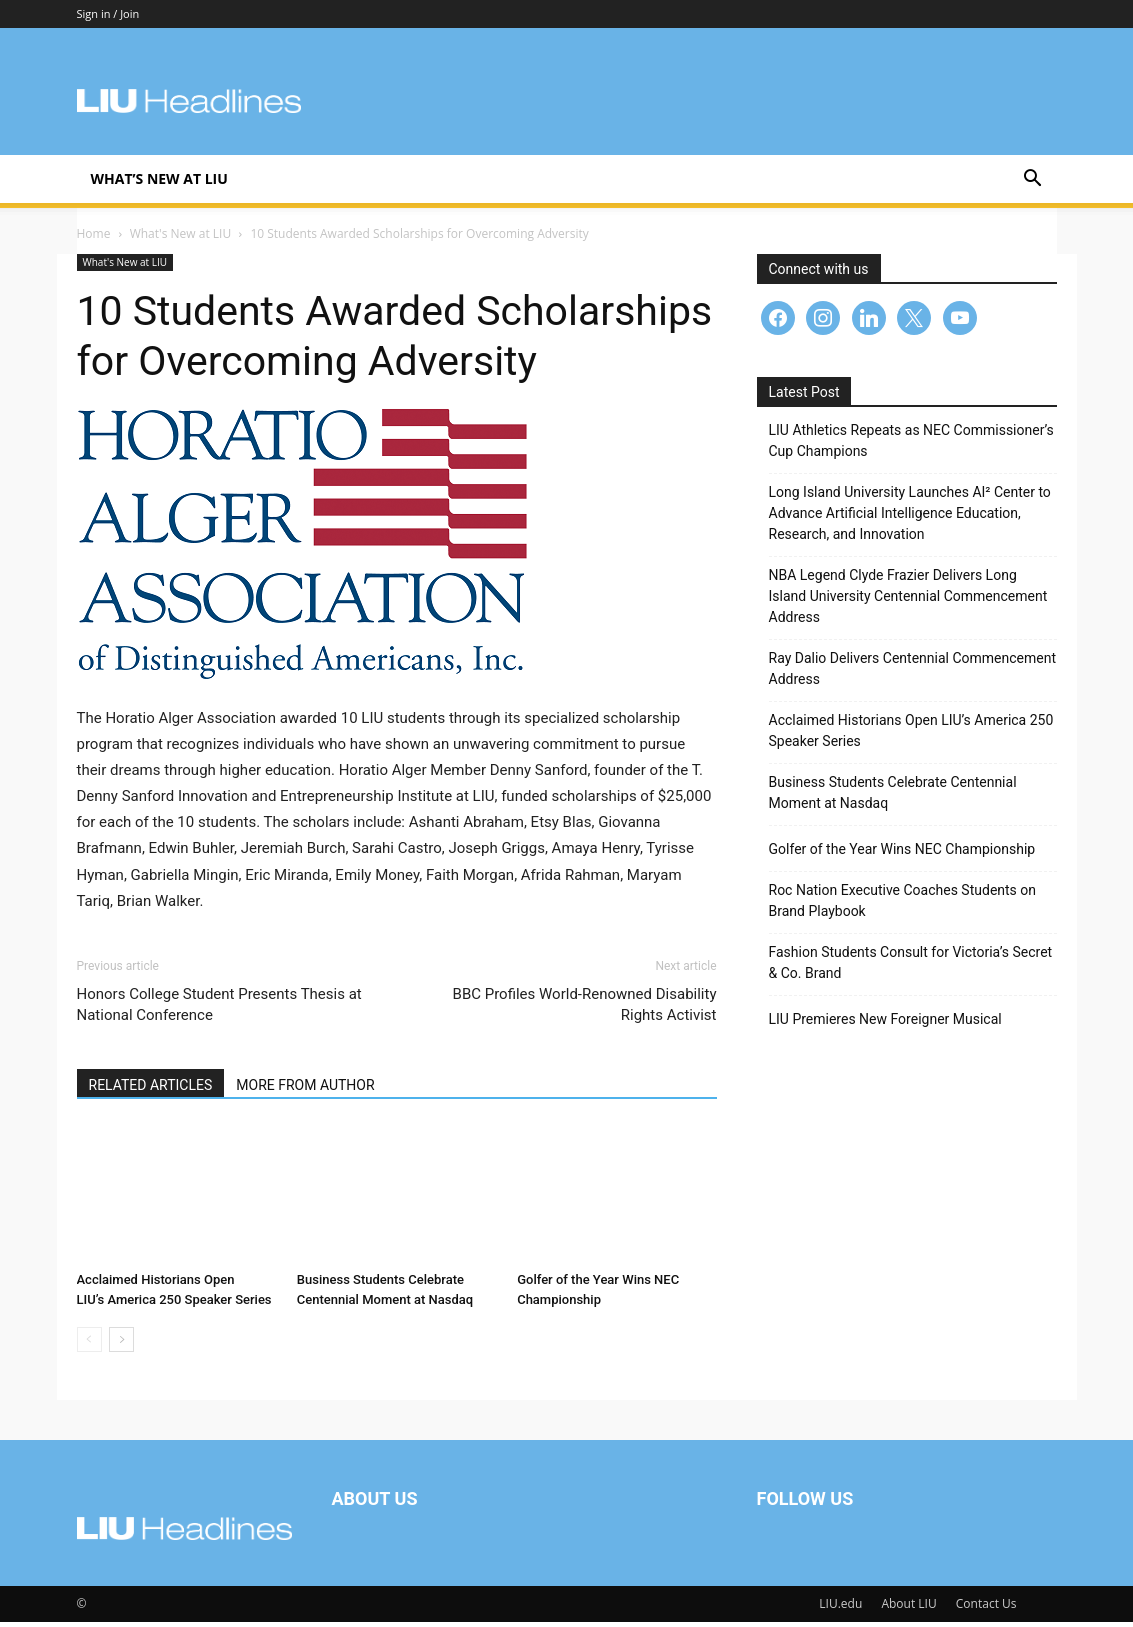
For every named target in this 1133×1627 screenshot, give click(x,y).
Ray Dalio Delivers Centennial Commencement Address (913, 673)
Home (94, 238)
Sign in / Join (108, 13)
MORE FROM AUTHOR (305, 1090)
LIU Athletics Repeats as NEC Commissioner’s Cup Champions (911, 445)
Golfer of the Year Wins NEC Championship (902, 854)
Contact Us (986, 1608)
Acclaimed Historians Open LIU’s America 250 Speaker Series (911, 735)
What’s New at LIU (159, 178)
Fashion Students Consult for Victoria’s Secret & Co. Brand (911, 967)
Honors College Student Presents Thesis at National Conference (219, 1009)
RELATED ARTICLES (151, 1090)
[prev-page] (89, 1344)
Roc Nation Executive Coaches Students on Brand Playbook (903, 905)
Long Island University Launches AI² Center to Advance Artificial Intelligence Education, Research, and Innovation (910, 518)
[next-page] (121, 1344)
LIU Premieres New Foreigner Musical (885, 1024)
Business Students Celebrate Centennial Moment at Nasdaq (893, 797)
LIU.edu (840, 1608)
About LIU (908, 1608)
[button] (1033, 180)
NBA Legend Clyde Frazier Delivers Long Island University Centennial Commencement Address (908, 601)
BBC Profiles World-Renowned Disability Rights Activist (585, 1009)
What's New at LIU (180, 238)
